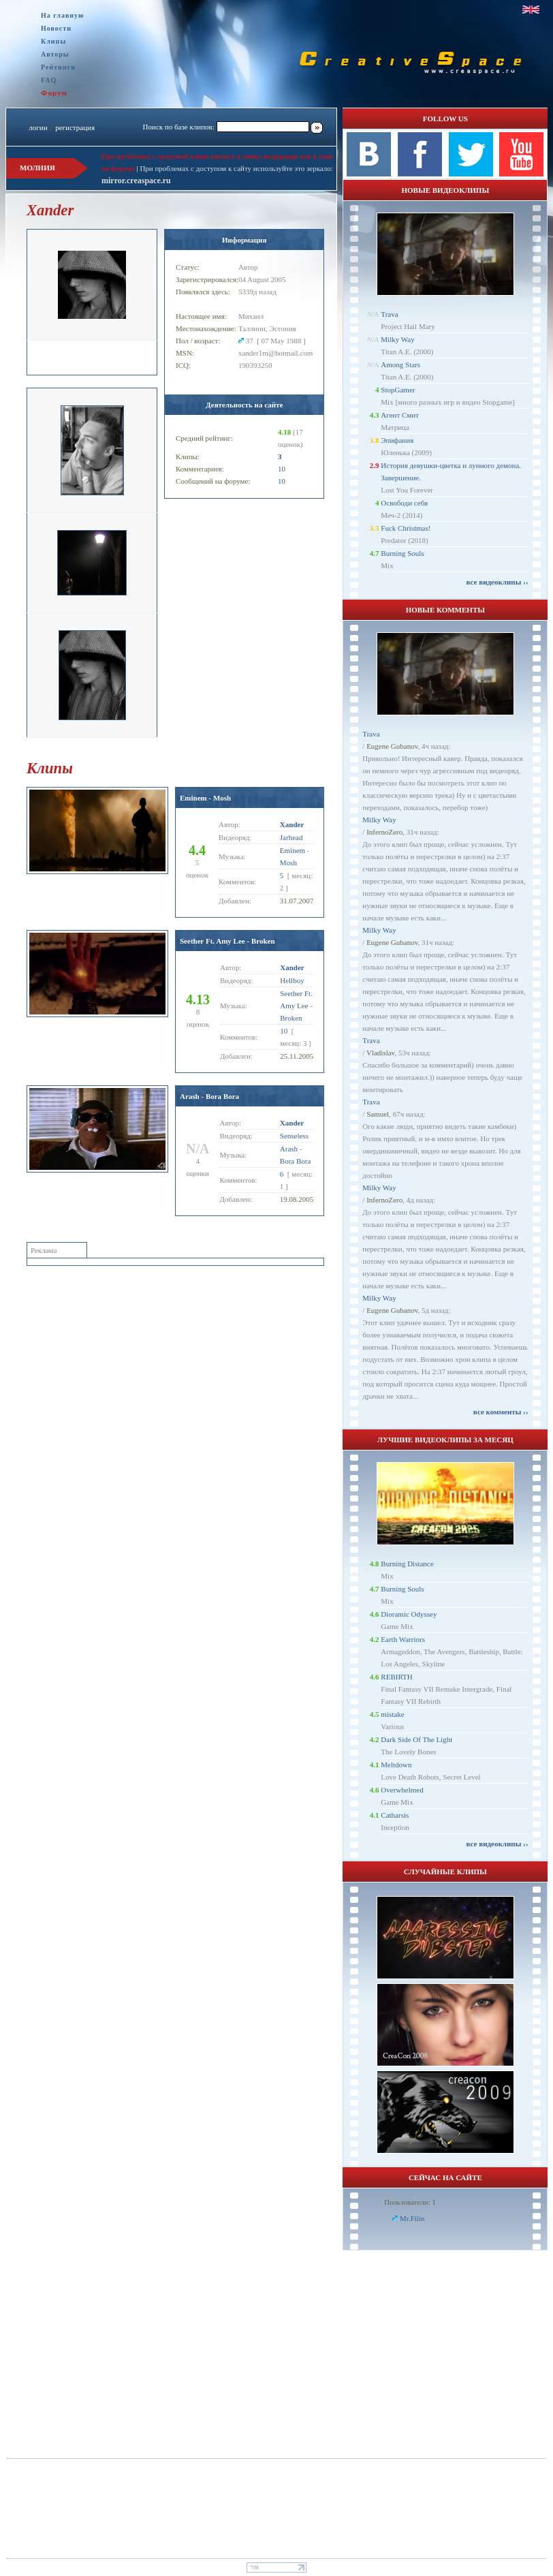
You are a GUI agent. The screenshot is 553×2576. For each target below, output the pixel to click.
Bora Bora (295, 1161)
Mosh (288, 862)
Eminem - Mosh (205, 798)
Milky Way (397, 339)
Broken (291, 1018)
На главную (62, 15)
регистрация (75, 127)
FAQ (49, 80)
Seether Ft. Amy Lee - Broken (227, 941)
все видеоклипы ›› (497, 582)
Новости (56, 28)
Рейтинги (58, 67)
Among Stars (400, 364)
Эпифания (397, 440)
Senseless (294, 1136)
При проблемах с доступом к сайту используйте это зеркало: (236, 168)
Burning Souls (402, 553)
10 (281, 469)
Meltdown (396, 1764)
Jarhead (291, 837)
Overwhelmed (402, 1790)
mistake (392, 1714)
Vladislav (380, 1053)
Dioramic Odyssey (409, 1614)
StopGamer (398, 390)
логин (38, 127)
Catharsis (395, 1815)
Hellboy (292, 980)
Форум (54, 93)
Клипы (53, 41)
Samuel (377, 1114)
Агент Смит (400, 415)
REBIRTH (396, 1677)
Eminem (292, 850)
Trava (389, 314)
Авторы (55, 54)
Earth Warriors (403, 1639)
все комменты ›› (500, 1412)
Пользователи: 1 (410, 2202)
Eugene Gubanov (391, 746)
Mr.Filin (412, 2218)
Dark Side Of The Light (416, 1739)
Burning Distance (407, 1563)
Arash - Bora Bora (209, 1096)
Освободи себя (404, 503)
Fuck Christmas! (405, 528)
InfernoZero (384, 832)
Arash (289, 1149)
